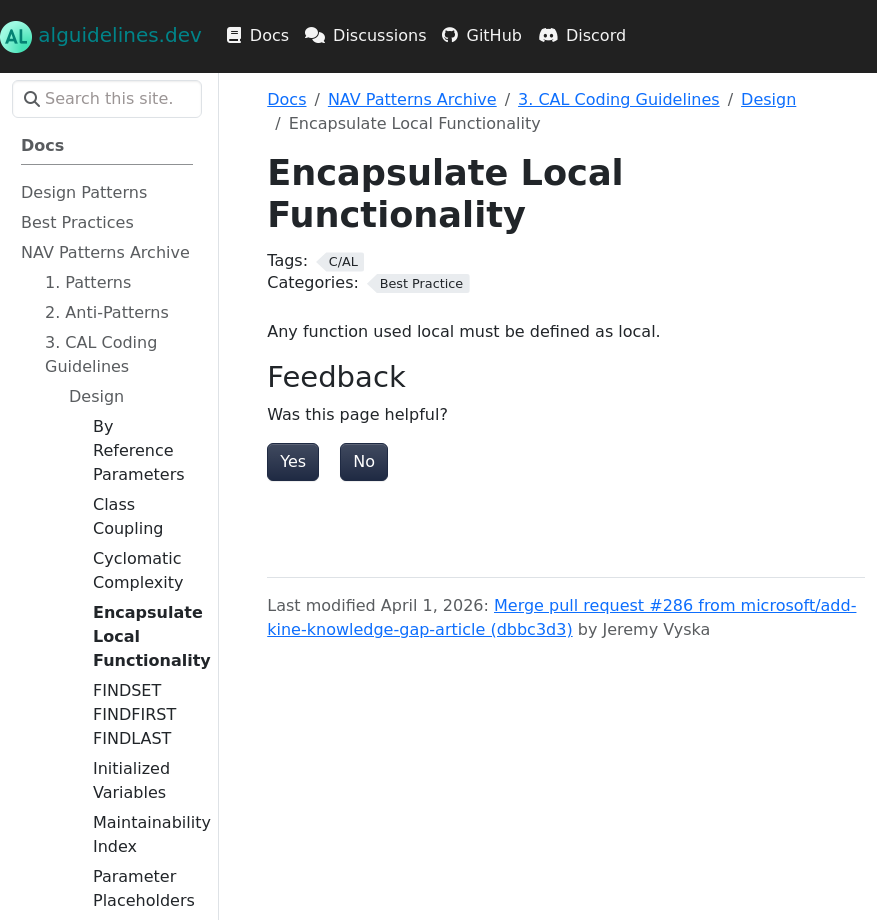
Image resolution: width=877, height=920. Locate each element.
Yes (293, 461)
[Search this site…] (107, 99)
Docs (286, 99)
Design (768, 99)
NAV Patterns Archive (412, 99)
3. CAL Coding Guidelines (619, 99)
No (364, 461)
